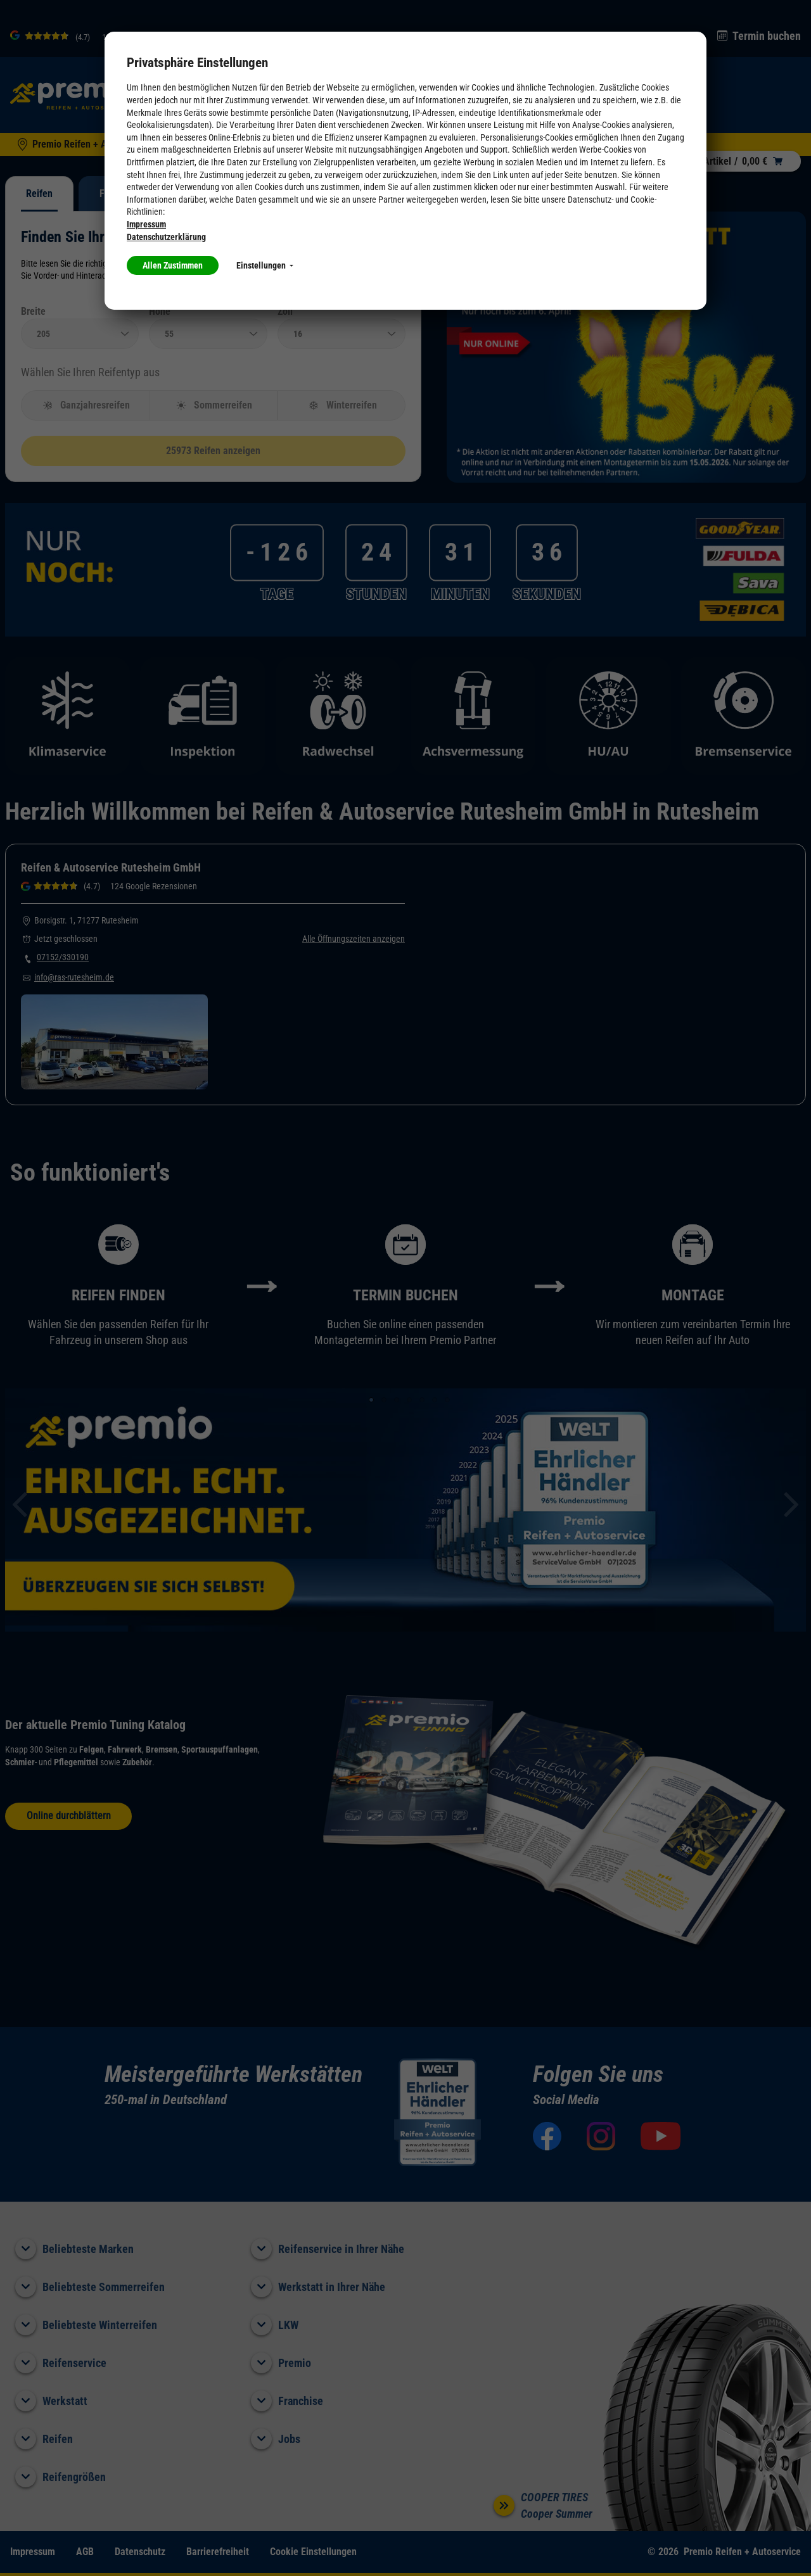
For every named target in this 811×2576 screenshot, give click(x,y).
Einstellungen (264, 265)
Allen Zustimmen (173, 265)
